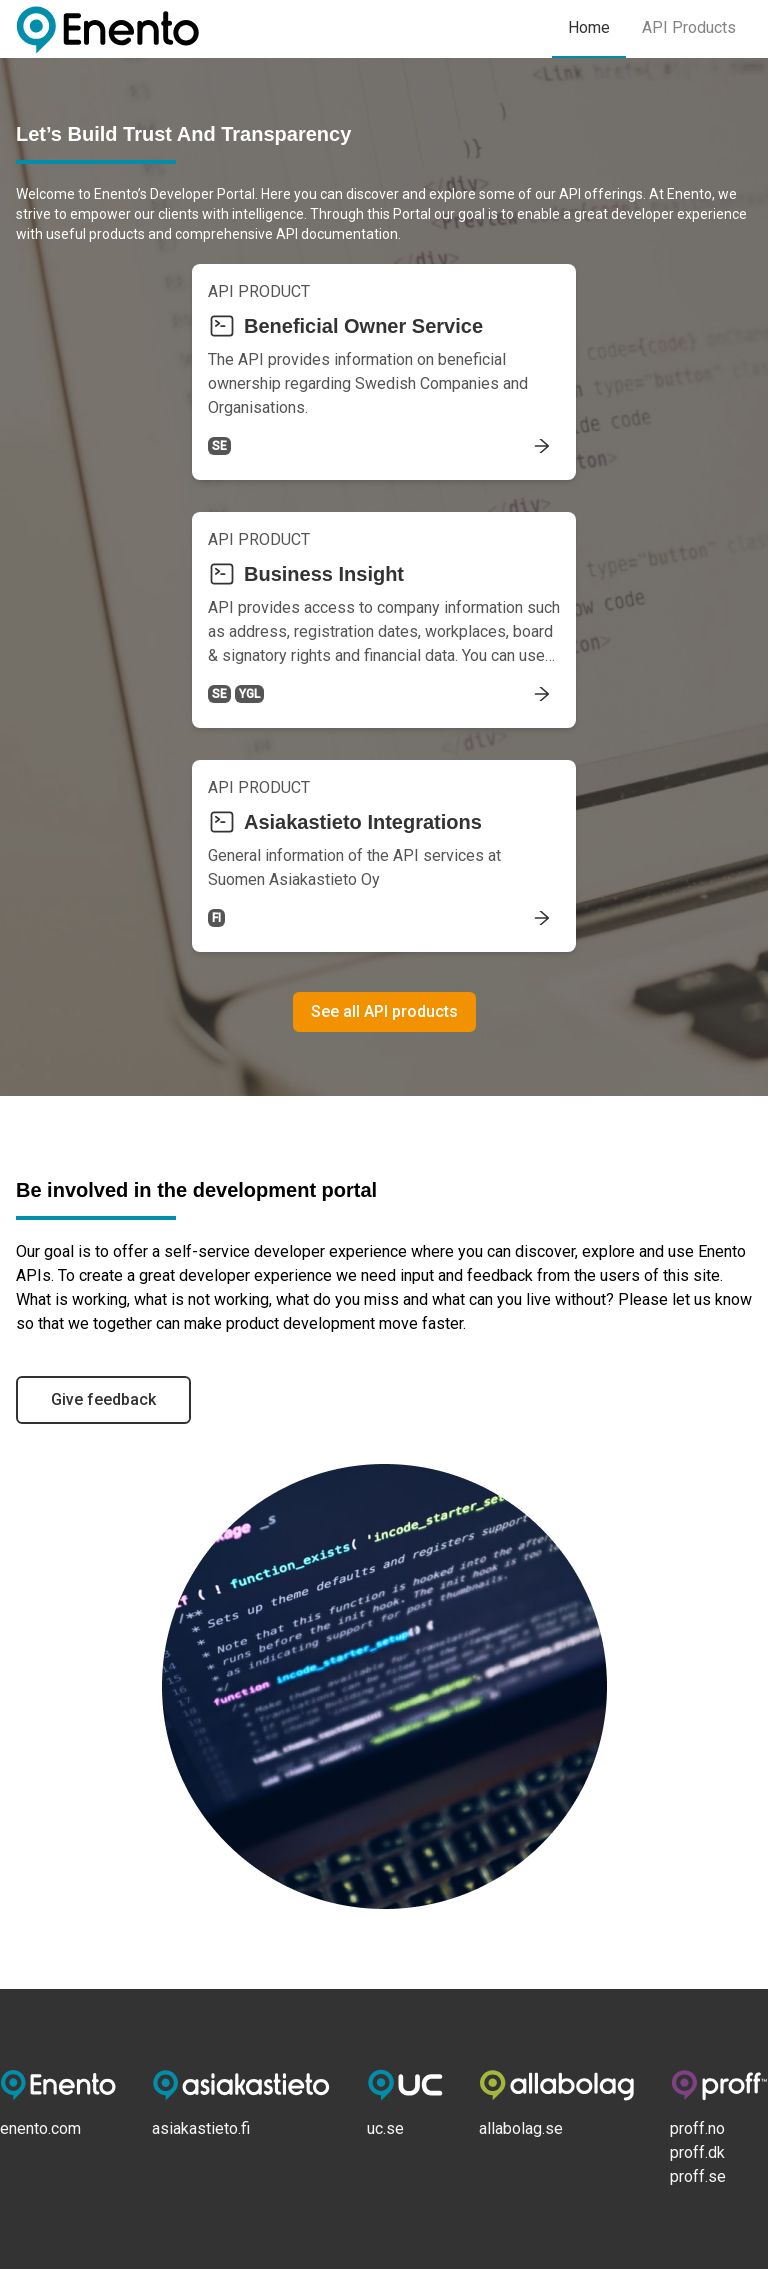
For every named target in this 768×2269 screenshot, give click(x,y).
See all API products (384, 1011)
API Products (689, 27)
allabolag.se (521, 2128)
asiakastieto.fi (201, 2128)
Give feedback (103, 1399)
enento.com (40, 2128)
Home (589, 27)
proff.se (698, 2176)
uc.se (385, 2128)
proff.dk (697, 2152)
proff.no (697, 2128)
